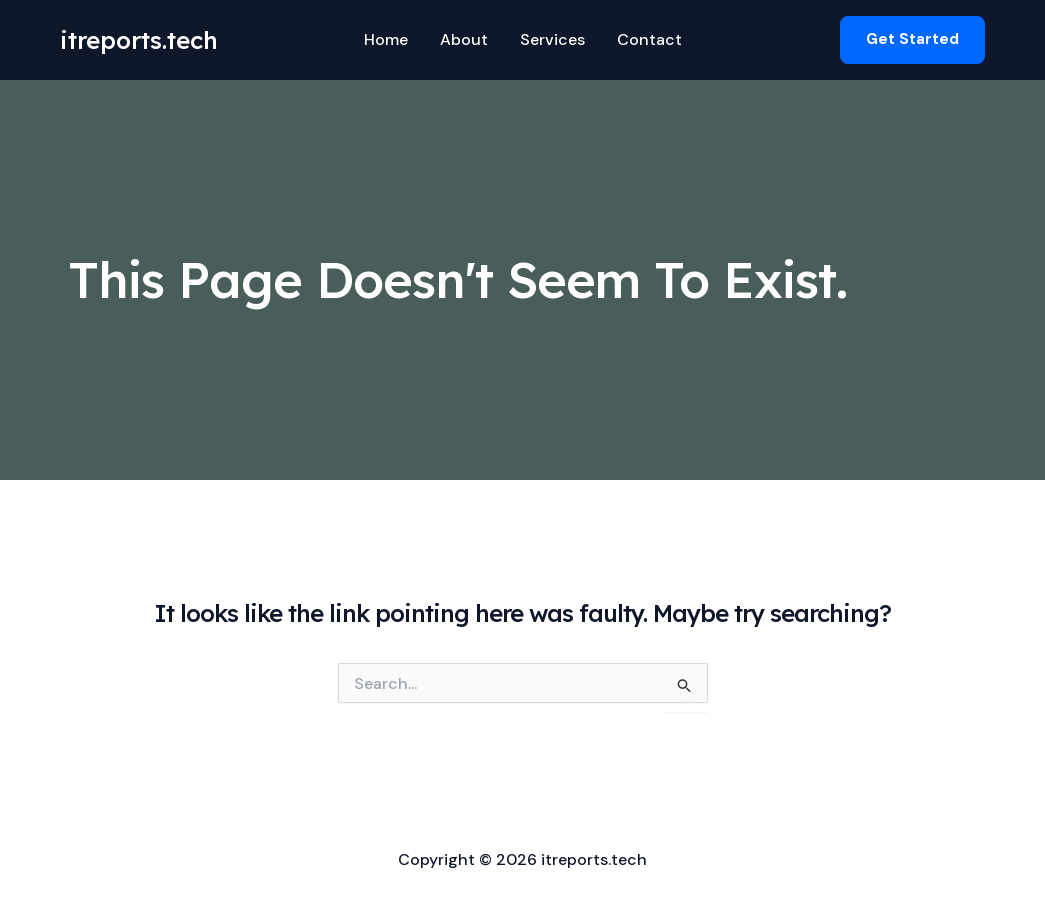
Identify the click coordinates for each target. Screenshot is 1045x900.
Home (386, 39)
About (464, 39)
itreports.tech (139, 40)
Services (552, 39)
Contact (649, 39)
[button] (912, 39)
